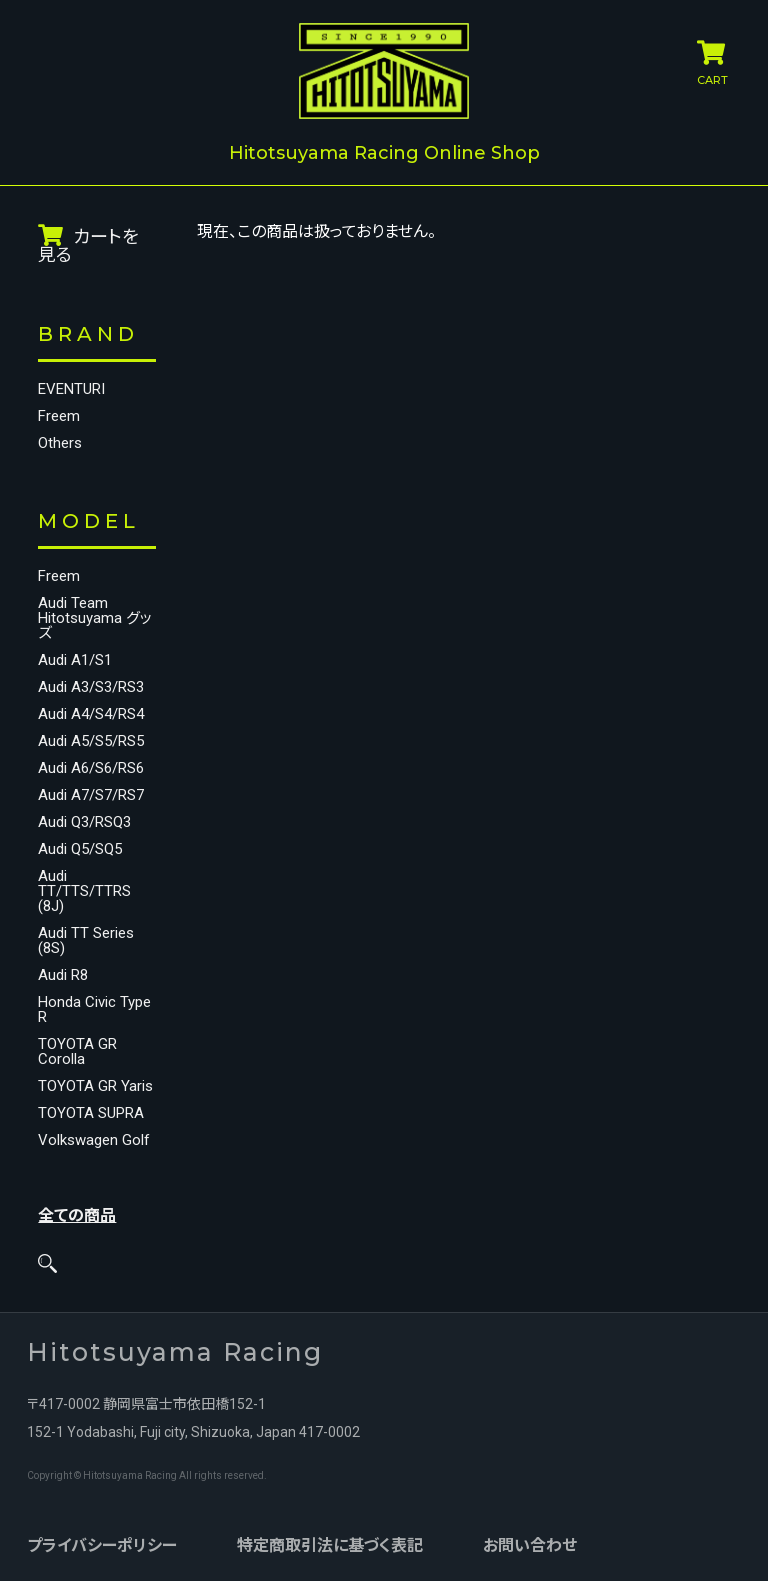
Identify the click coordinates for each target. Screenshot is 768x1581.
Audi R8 (63, 975)
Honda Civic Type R (94, 1010)
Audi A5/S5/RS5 (91, 741)
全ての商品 (77, 1215)
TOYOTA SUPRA (91, 1113)
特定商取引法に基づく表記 (330, 1546)
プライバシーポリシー (102, 1546)
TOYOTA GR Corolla (77, 1052)
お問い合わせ (530, 1546)
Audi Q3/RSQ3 (84, 822)
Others (60, 443)
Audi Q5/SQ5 (80, 849)
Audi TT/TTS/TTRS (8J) (84, 891)
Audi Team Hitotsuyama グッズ (95, 618)
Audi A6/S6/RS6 (91, 768)
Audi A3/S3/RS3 (91, 687)
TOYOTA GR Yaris (95, 1086)
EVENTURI (71, 389)
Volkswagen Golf (94, 1140)
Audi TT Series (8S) (86, 941)
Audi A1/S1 (75, 660)
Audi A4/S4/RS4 (91, 714)
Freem (59, 416)
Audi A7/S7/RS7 (91, 795)
